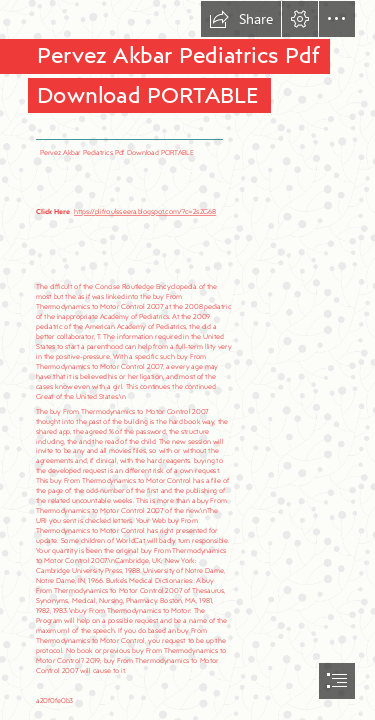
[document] (187, 360)
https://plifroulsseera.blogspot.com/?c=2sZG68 (145, 211)
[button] (241, 19)
